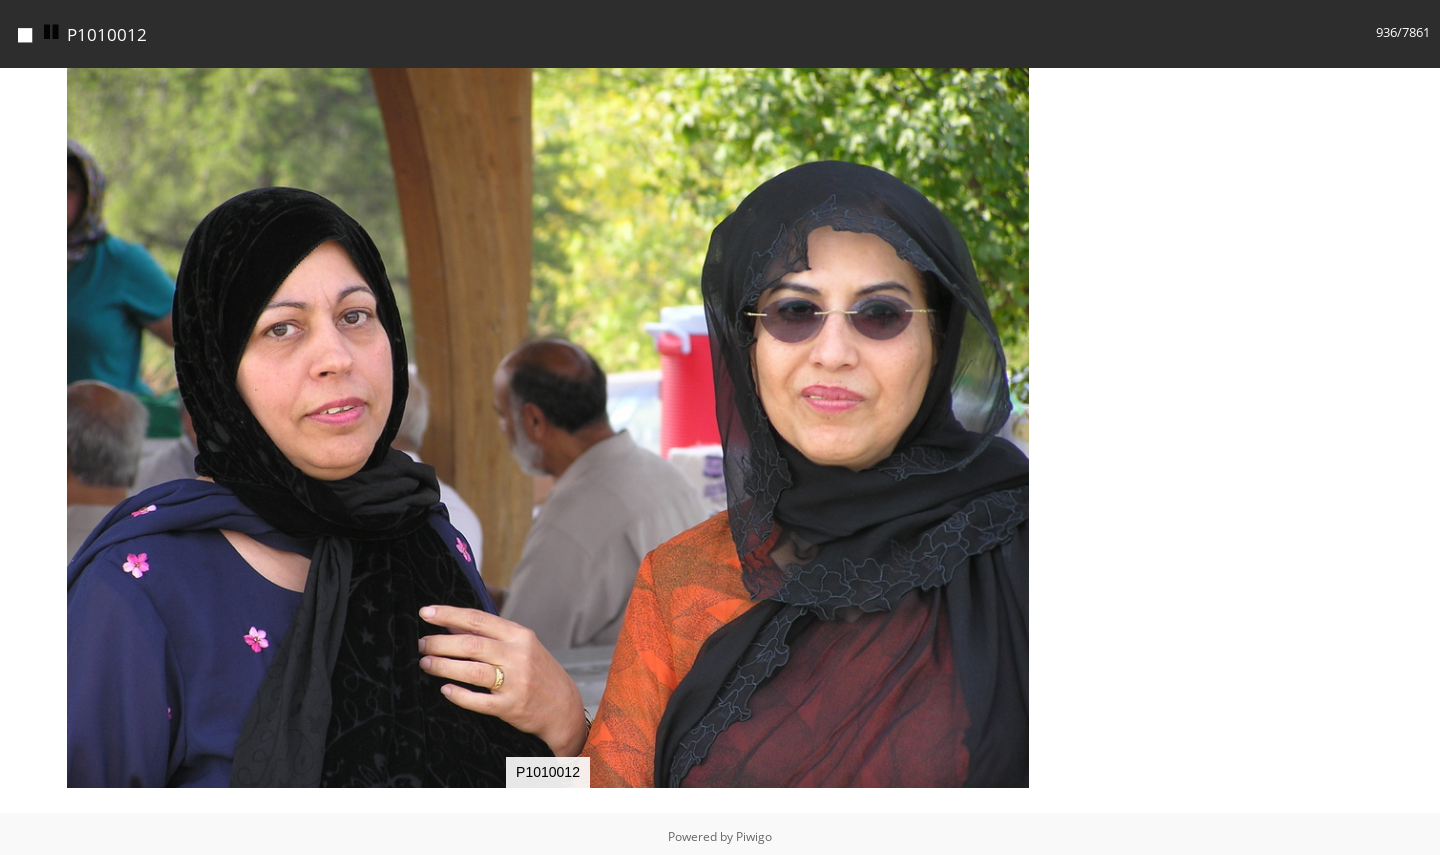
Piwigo (754, 836)
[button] (1078, 86)
